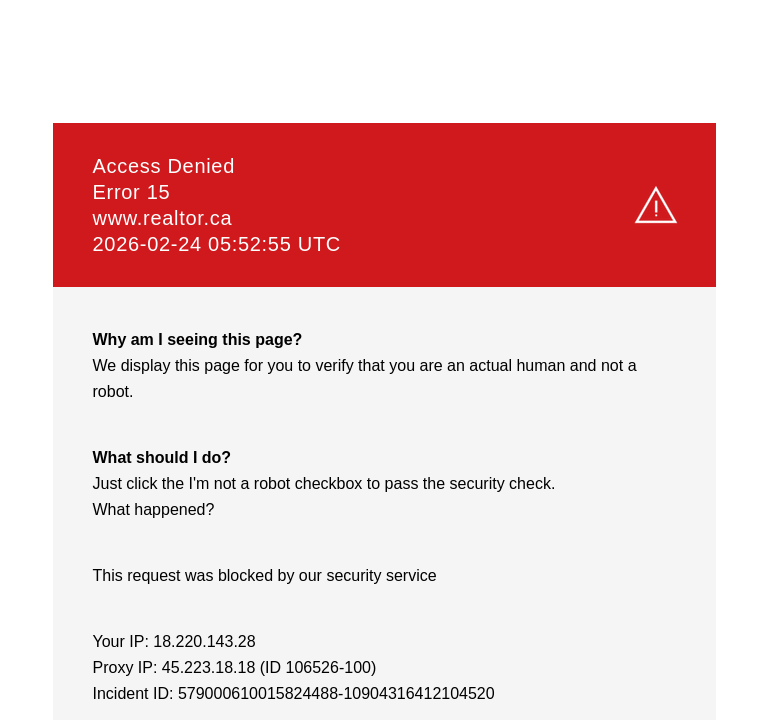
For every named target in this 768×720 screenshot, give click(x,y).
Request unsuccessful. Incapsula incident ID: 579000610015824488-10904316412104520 (384, 360)
